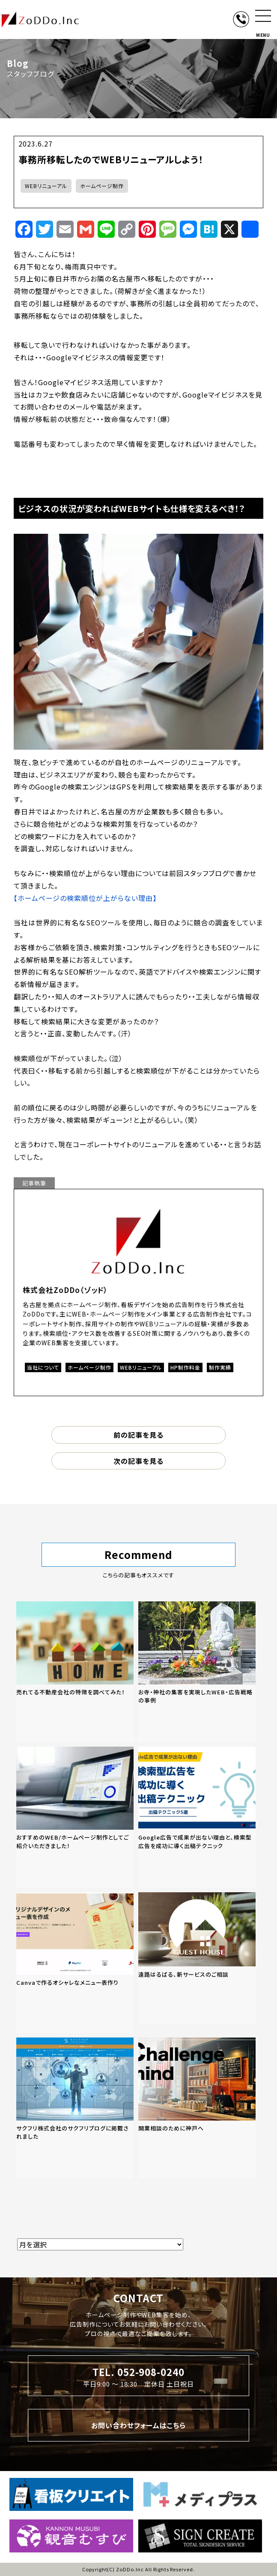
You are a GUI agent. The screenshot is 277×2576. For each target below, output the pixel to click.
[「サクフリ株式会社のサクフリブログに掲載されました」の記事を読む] (75, 2107)
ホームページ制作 (102, 185)
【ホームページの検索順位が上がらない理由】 (85, 898)
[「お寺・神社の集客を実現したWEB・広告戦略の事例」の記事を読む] (197, 1671)
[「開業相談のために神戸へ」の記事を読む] (197, 2107)
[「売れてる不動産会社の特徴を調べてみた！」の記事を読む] (75, 1671)
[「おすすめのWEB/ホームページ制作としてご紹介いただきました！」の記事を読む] (75, 1817)
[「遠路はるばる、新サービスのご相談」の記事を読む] (197, 1958)
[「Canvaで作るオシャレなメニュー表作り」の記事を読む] (75, 1962)
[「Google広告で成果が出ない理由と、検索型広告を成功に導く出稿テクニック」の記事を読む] (197, 1817)
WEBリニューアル (46, 185)
